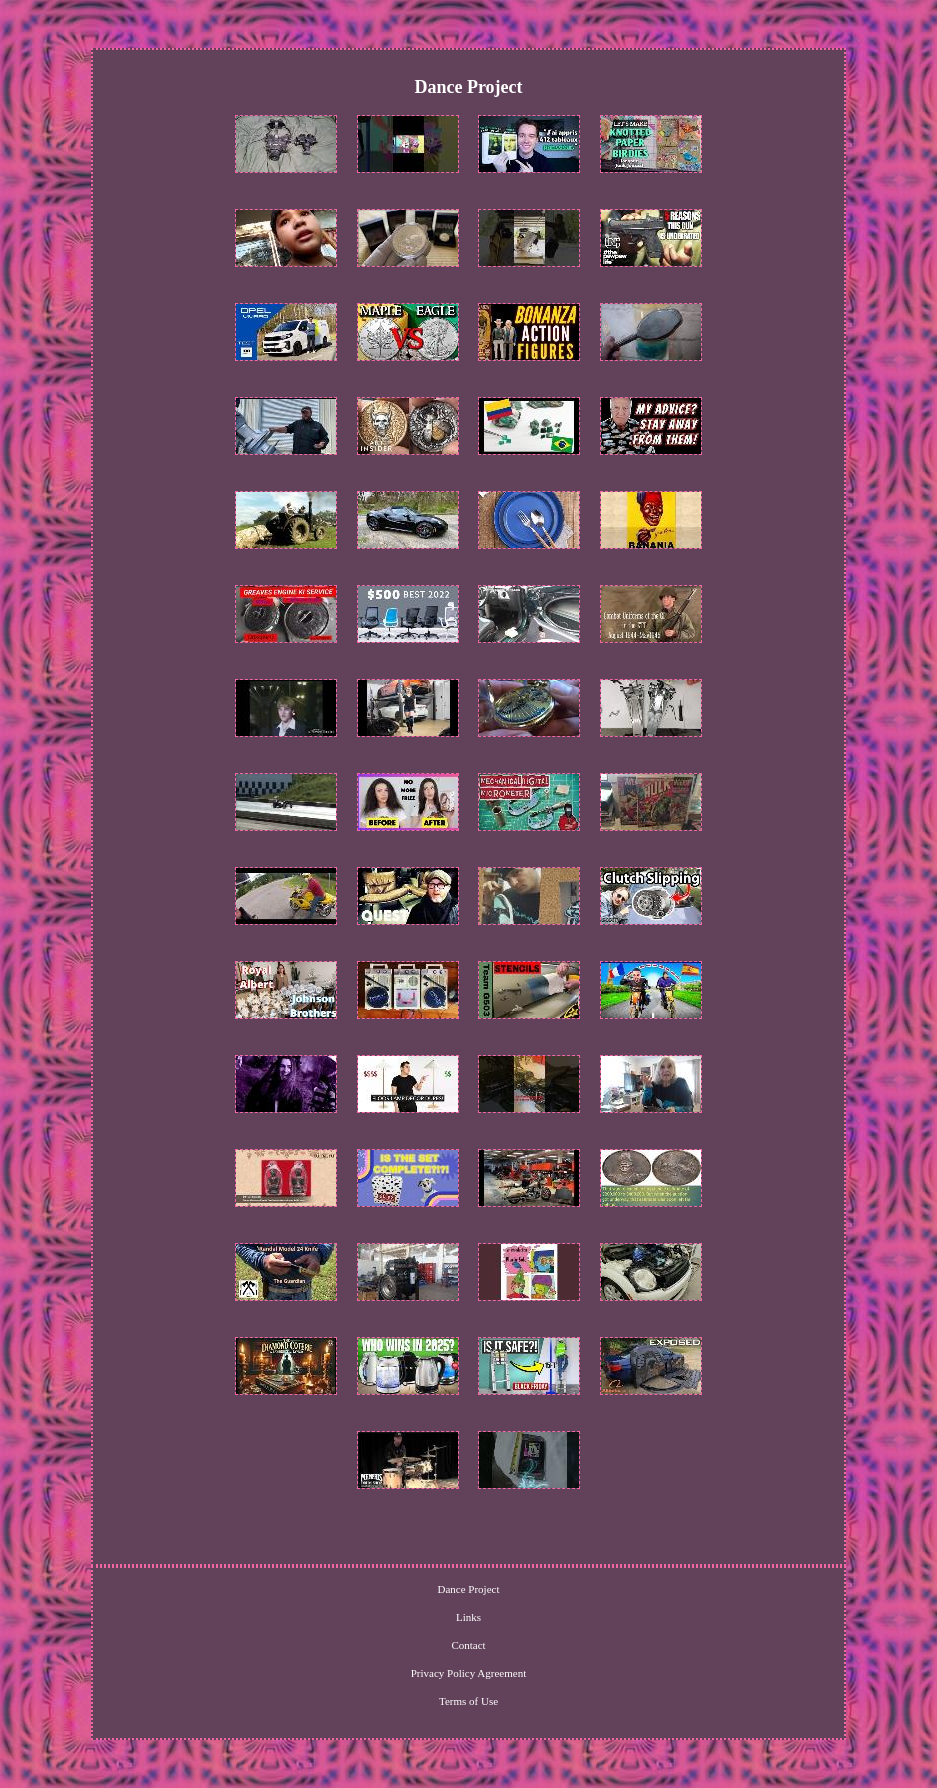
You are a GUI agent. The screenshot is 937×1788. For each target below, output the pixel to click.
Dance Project (468, 1589)
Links (468, 1617)
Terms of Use (468, 1701)
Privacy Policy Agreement (468, 1673)
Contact (468, 1645)
